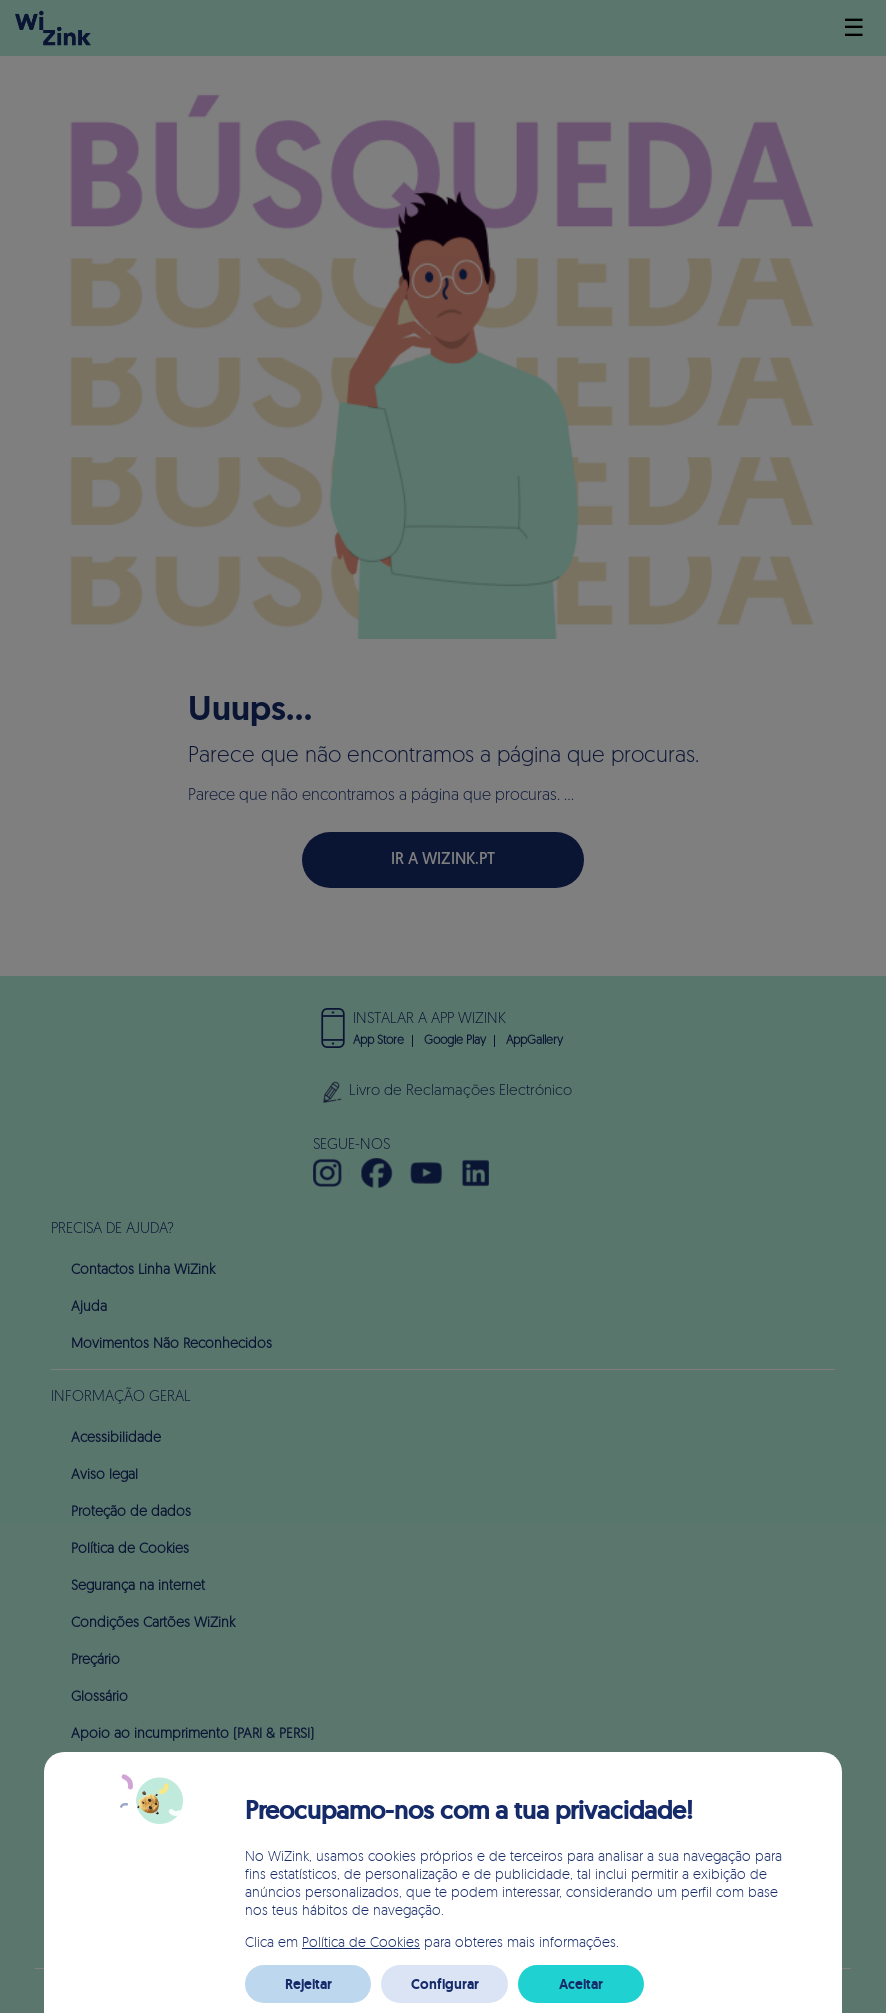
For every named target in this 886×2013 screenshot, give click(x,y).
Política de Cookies (361, 1941)
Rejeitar (308, 1984)
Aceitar (581, 1984)
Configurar (445, 1984)
